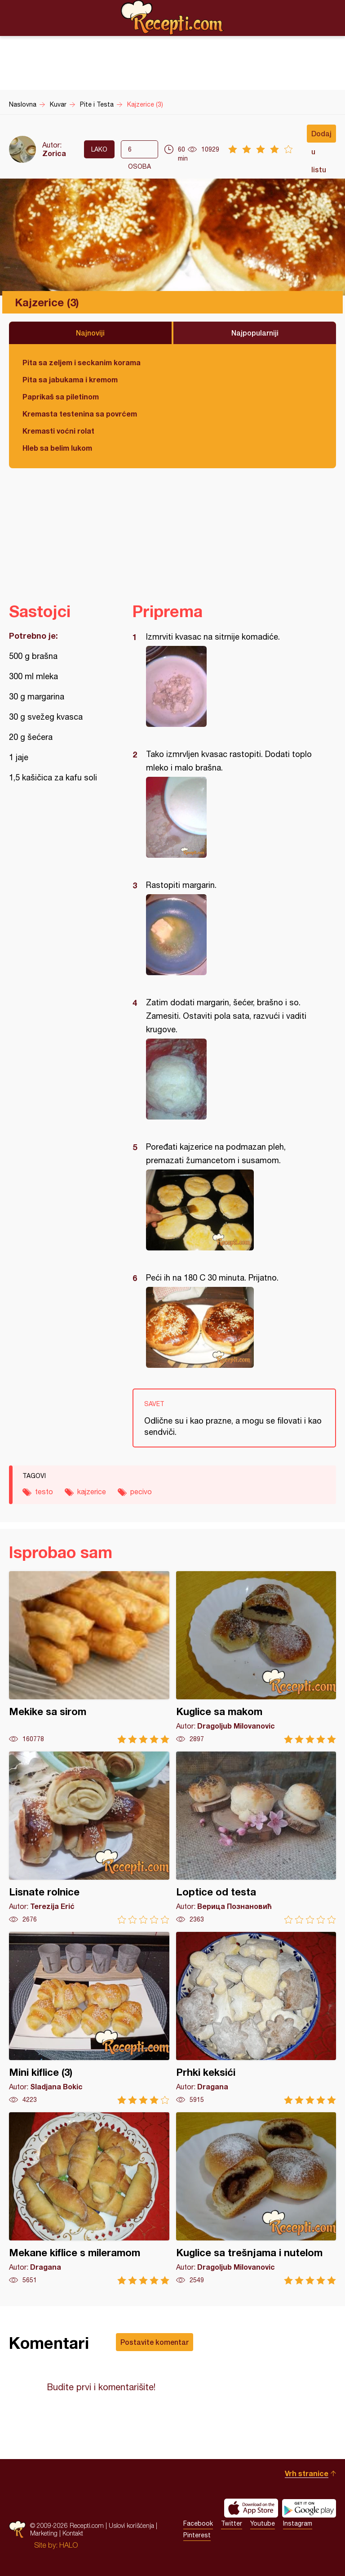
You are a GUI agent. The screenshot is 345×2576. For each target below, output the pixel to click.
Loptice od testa (256, 1838)
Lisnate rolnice (89, 1838)
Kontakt (72, 2533)
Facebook (198, 2523)
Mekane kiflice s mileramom (89, 2198)
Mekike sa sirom (89, 1657)
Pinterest (197, 2535)
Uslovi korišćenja (131, 2525)
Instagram (297, 2523)
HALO (68, 2545)
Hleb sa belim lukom (57, 448)
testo (44, 1491)
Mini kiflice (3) (89, 2018)
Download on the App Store (251, 2508)
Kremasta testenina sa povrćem (79, 413)
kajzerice (91, 1491)
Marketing (44, 2533)
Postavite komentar (154, 2342)
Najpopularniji (255, 332)
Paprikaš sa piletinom (60, 396)
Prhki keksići (256, 2018)
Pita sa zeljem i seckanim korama (81, 362)
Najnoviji (90, 332)
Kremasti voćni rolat (58, 430)
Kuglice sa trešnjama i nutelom (256, 2198)
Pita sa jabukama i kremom (70, 379)
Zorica (54, 153)
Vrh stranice (306, 2473)
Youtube (262, 2523)
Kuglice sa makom (256, 1657)
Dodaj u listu (321, 136)
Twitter (231, 2523)
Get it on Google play (309, 2508)
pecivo (141, 1491)
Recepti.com (172, 17)
